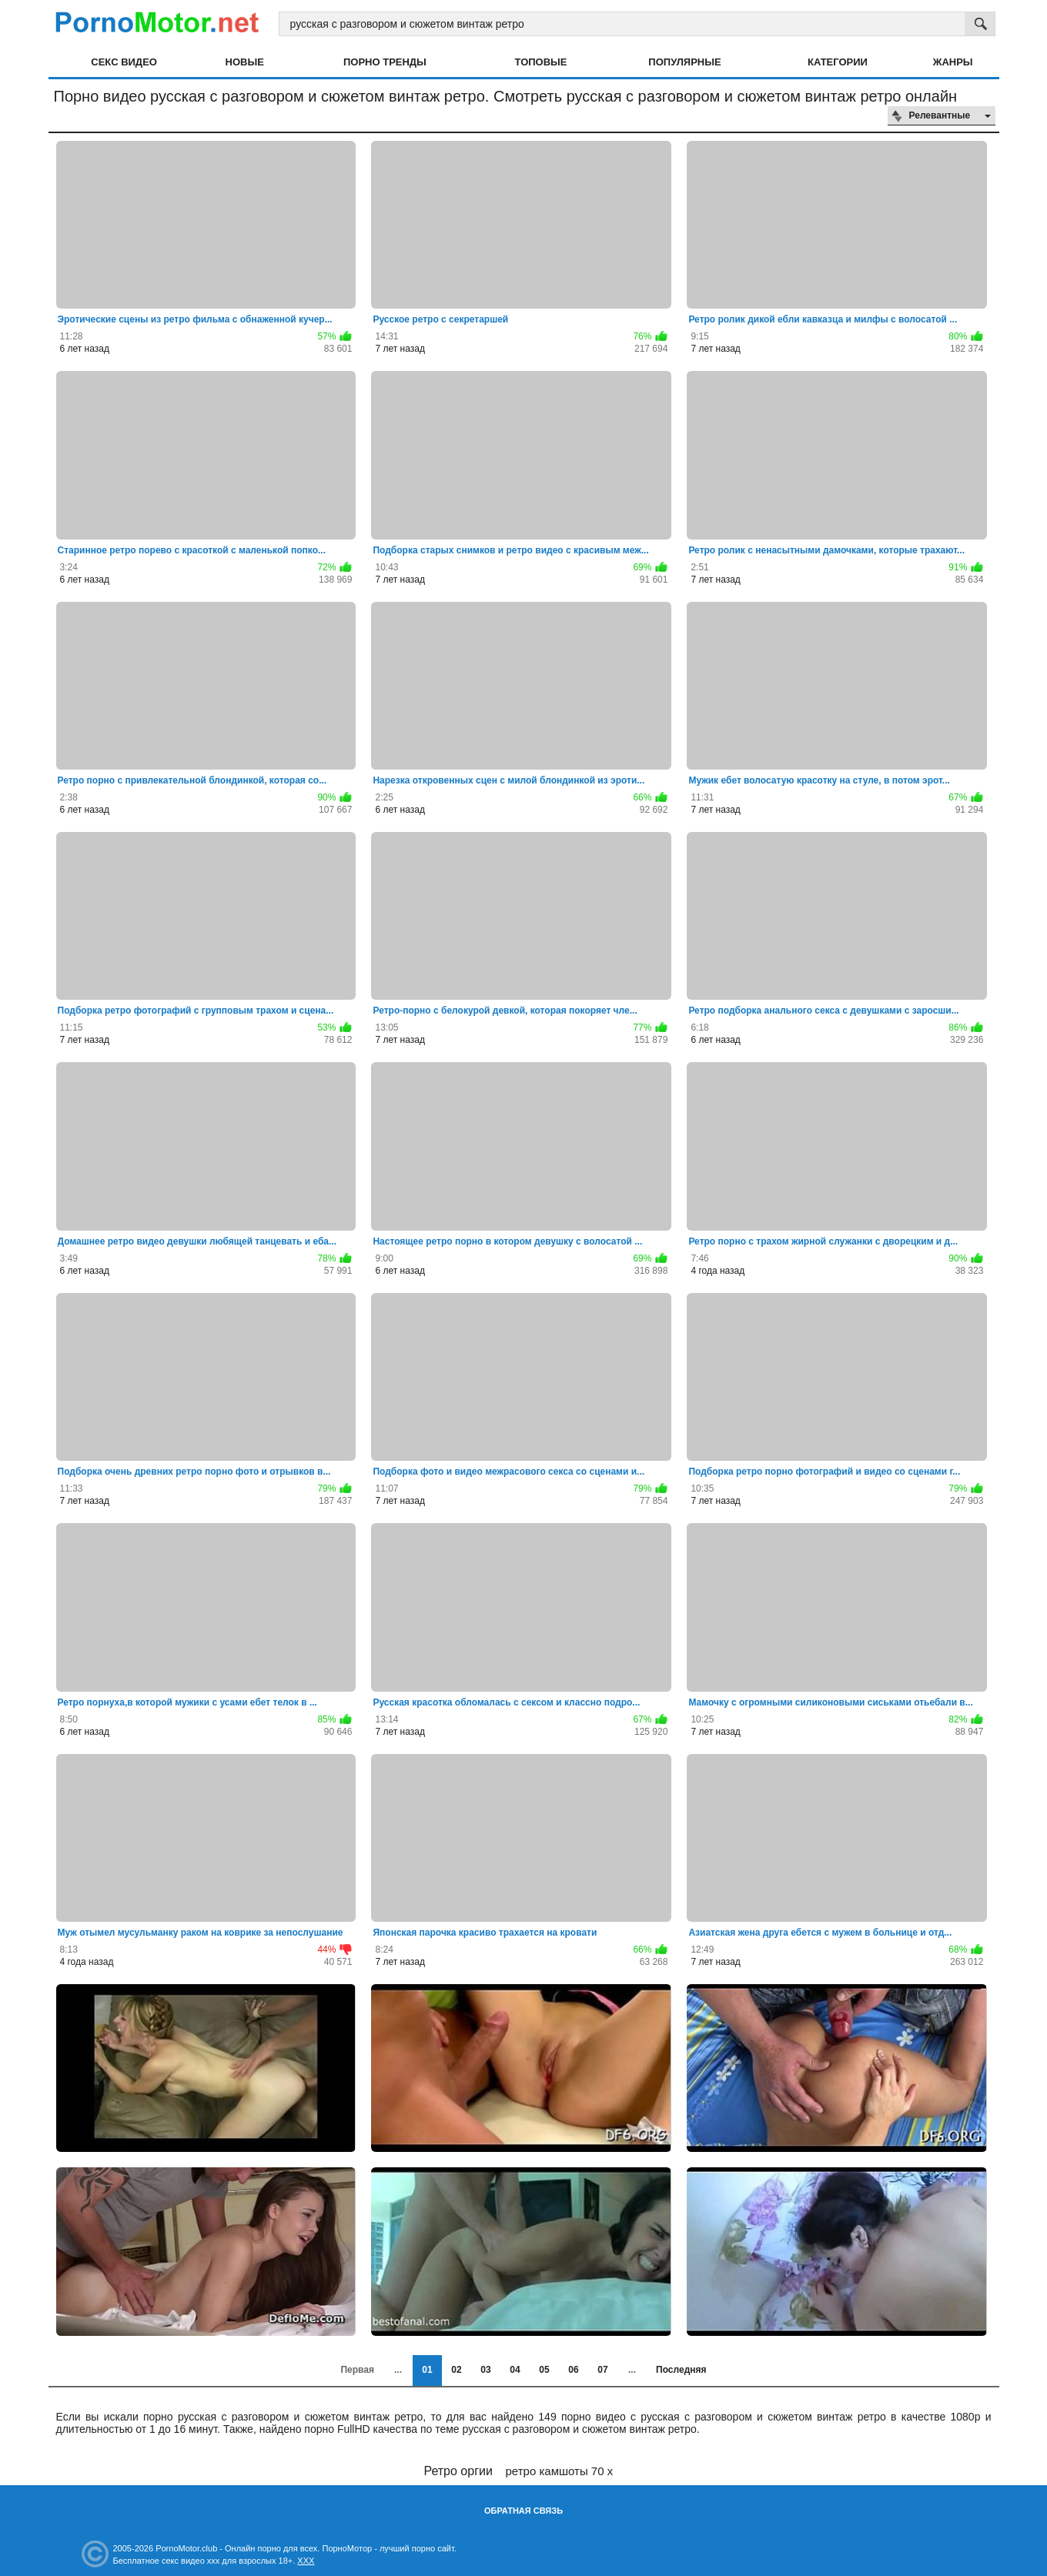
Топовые (541, 62)
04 (515, 2369)
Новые (245, 62)
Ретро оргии (457, 2470)
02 (456, 2369)
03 (485, 2369)
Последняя (681, 2369)
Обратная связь (523, 2510)
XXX (305, 2560)
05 (544, 2369)
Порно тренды (384, 62)
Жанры (953, 62)
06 (573, 2369)
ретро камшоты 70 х (560, 2470)
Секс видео (124, 62)
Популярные (684, 62)
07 (602, 2369)
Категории (838, 62)
